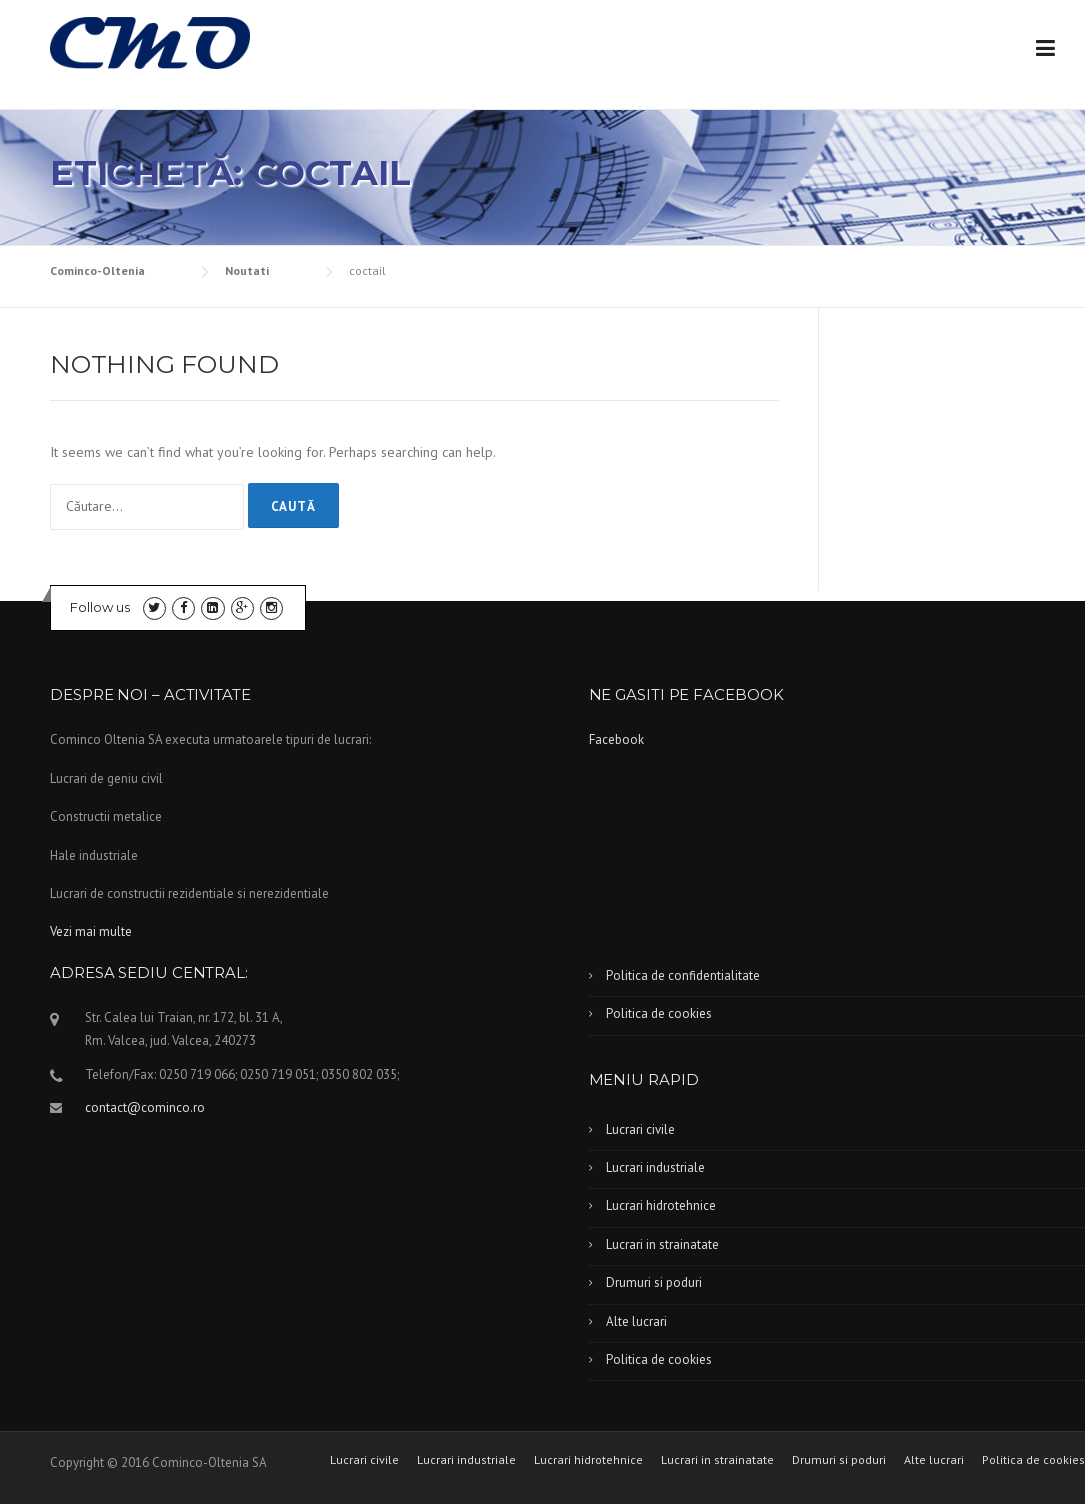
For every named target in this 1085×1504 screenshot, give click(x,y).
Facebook (616, 739)
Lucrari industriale (655, 1167)
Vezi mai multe (91, 931)
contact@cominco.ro (145, 1107)
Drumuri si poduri (654, 1282)
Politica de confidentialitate (683, 975)
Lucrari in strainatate (662, 1244)
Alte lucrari (636, 1321)
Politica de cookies (659, 1013)
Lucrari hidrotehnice (661, 1205)
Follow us (100, 607)
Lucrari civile (640, 1129)
